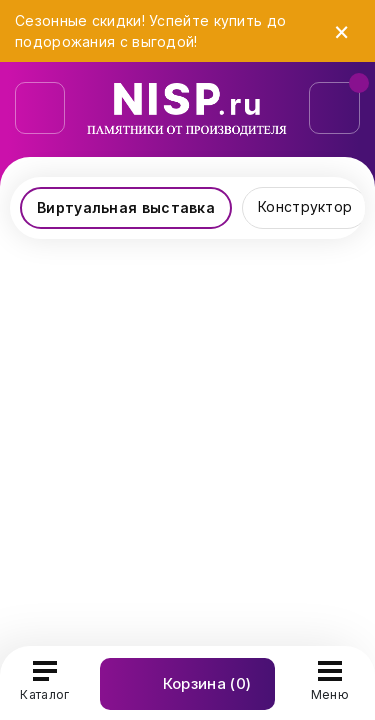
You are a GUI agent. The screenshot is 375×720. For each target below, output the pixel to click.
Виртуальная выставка (126, 207)
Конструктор (305, 206)
